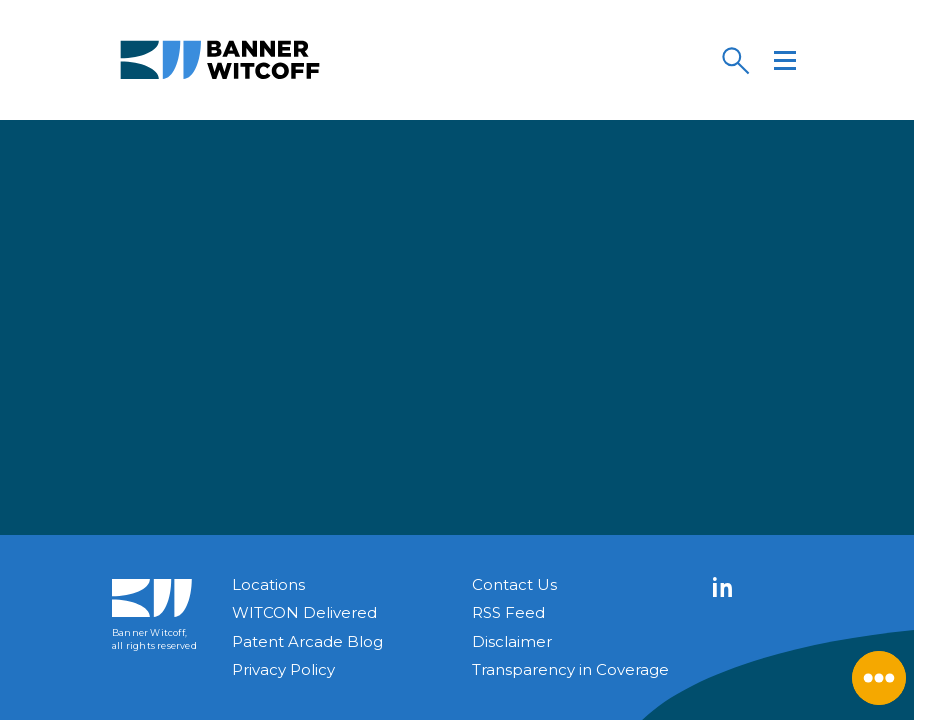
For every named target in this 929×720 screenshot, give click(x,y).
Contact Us (514, 584)
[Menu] (785, 60)
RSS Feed (508, 612)
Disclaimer (512, 641)
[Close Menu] (879, 678)
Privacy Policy (283, 669)
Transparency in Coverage (570, 669)
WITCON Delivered (304, 612)
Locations (268, 584)
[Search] (735, 60)
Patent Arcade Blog (307, 641)
